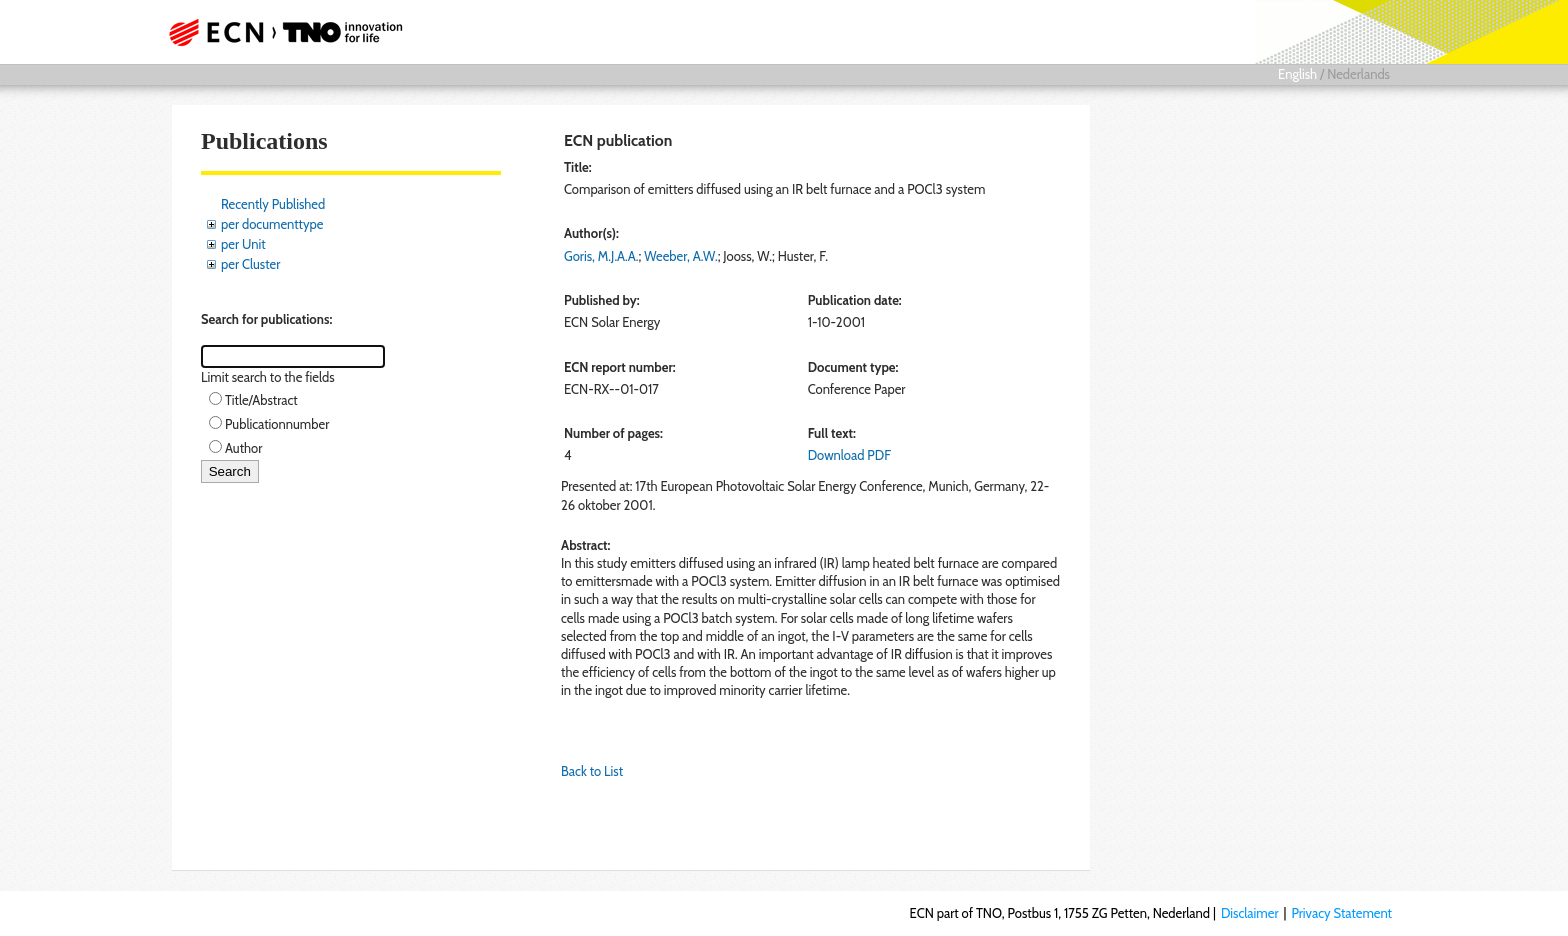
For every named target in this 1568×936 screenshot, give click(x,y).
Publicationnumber (277, 424)
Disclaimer (1250, 913)
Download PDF (849, 455)
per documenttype (272, 224)
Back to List (592, 771)
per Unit (243, 244)
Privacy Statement (1341, 913)
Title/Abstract (261, 400)
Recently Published (273, 204)
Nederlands (1358, 74)
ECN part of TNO (279, 32)
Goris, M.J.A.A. (601, 256)
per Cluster (250, 264)
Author (243, 448)
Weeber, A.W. (680, 256)
